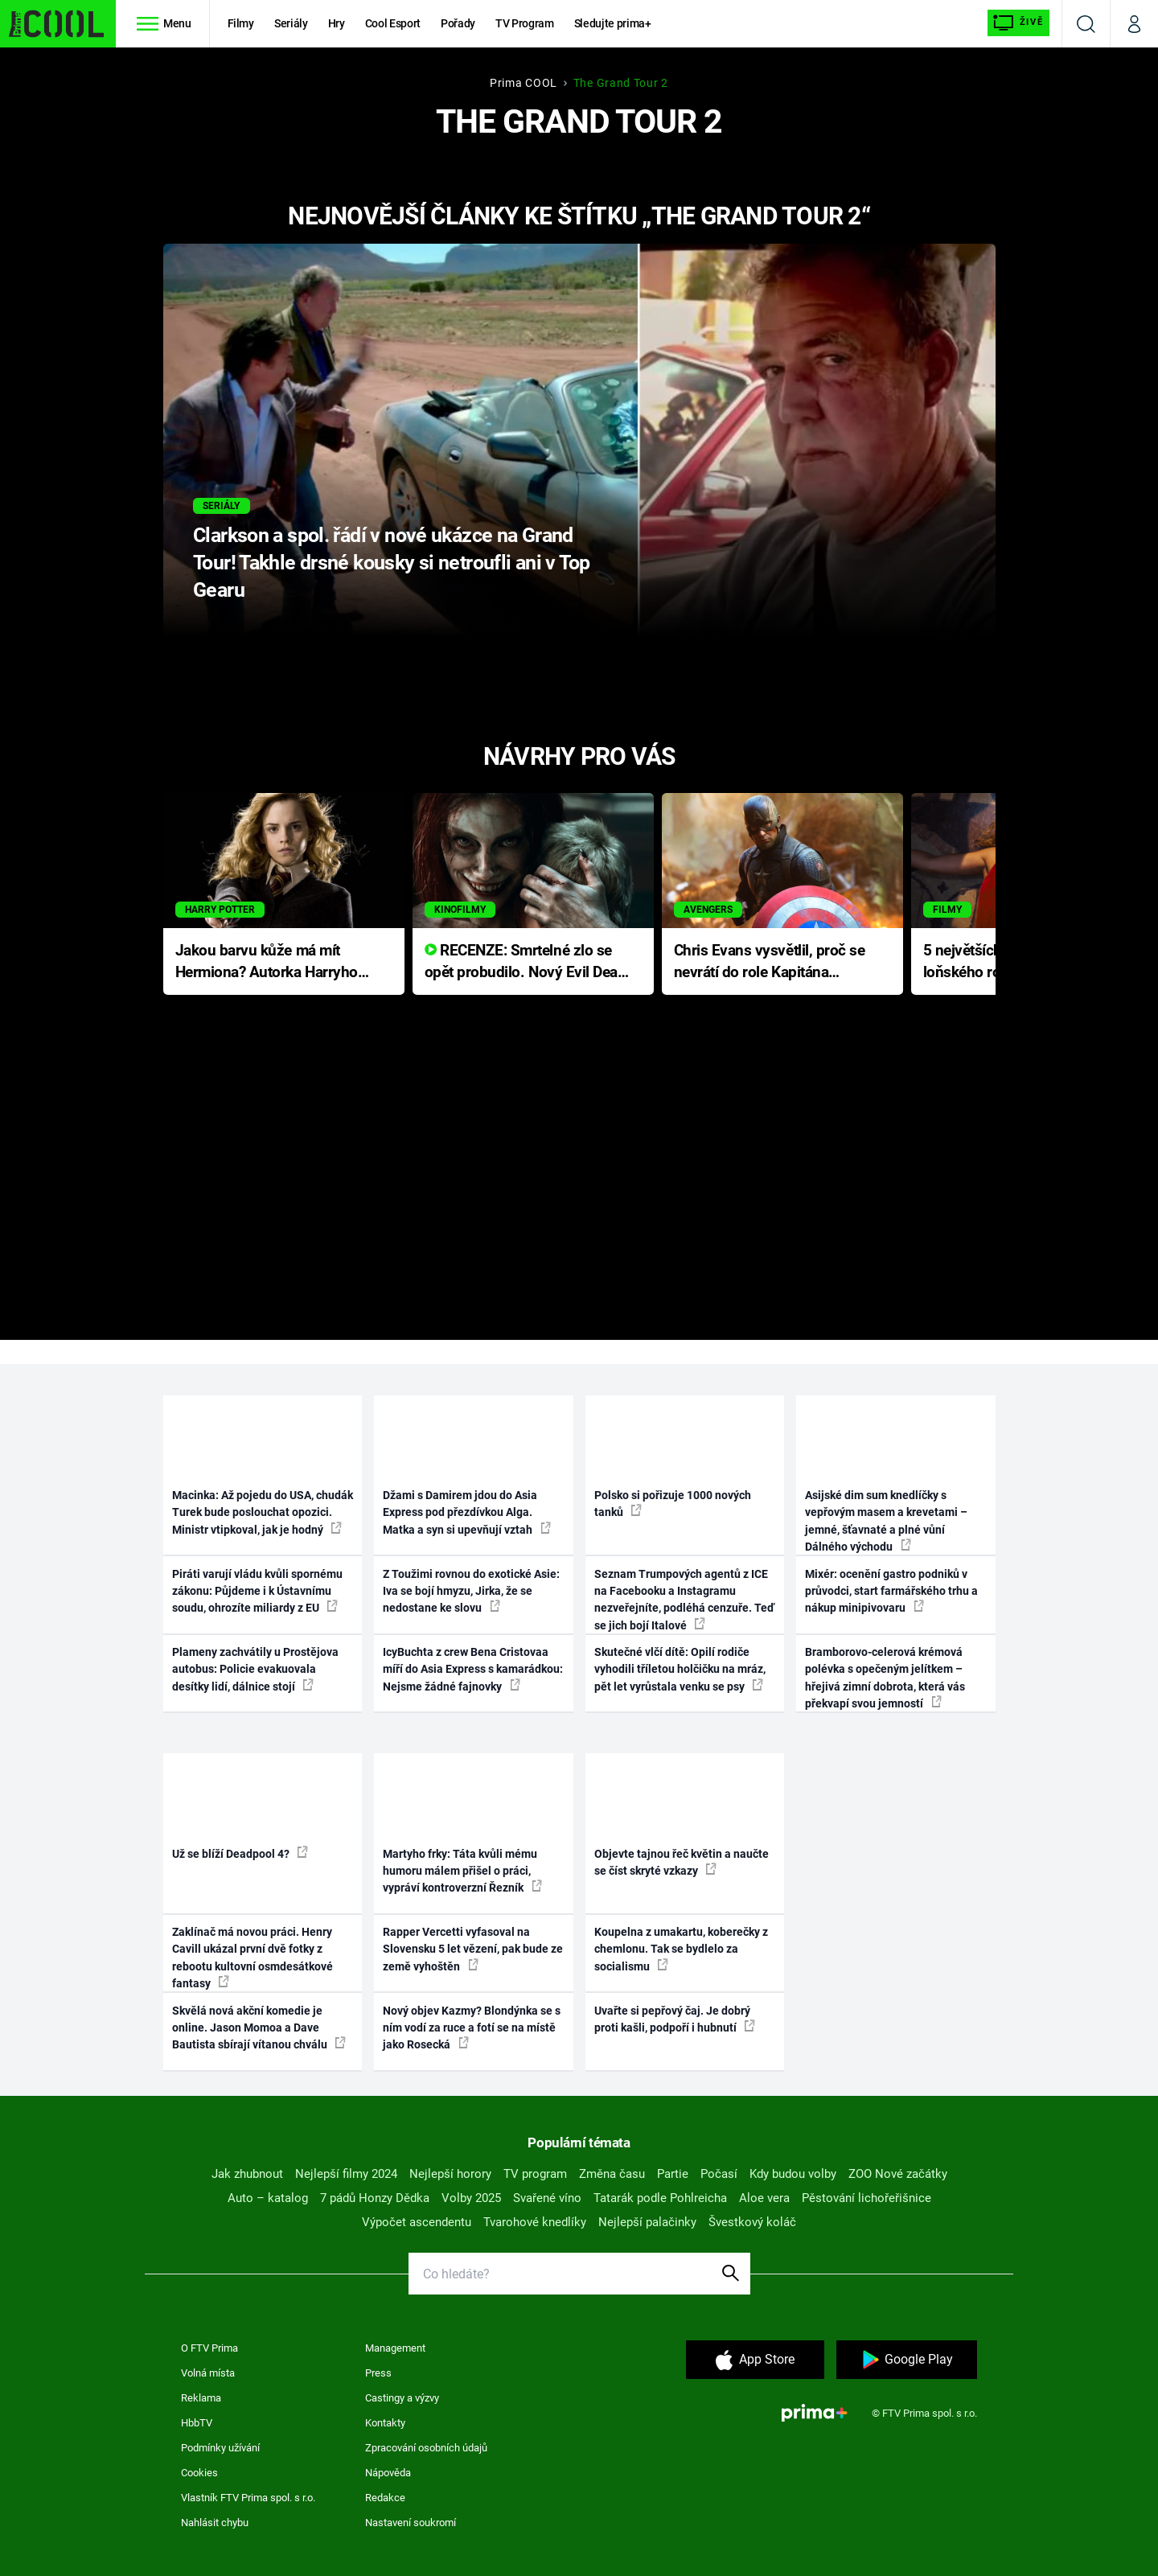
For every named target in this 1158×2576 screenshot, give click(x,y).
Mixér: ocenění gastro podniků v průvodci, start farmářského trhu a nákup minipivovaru (891, 1591)
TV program (535, 2174)
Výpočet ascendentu (416, 2222)
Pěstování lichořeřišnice (866, 2198)
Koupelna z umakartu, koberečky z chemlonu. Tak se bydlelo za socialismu (681, 1949)
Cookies (199, 2473)
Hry (336, 23)
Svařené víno (547, 2198)
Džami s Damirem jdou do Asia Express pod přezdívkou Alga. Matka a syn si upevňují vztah (467, 1512)
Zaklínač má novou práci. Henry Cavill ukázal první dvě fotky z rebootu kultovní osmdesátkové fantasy (252, 1957)
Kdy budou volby (792, 2174)
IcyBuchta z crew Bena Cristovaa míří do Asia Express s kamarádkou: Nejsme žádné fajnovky (473, 1669)
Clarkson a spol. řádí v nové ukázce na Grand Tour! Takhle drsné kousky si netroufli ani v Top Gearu (391, 563)
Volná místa (208, 2373)
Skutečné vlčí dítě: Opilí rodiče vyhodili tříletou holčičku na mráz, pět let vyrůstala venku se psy (680, 1669)
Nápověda (388, 2473)
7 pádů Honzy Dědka (374, 2198)
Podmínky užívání (220, 2448)
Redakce (385, 2498)
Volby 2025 (471, 2198)
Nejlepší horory (450, 2174)
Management (395, 2348)
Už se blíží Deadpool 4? (240, 1853)
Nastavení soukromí (410, 2522)
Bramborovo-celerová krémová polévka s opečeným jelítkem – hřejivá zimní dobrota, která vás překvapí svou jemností (885, 1677)
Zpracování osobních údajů (426, 2448)
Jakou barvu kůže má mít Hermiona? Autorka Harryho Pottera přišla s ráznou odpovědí (266, 962)
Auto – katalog (268, 2198)
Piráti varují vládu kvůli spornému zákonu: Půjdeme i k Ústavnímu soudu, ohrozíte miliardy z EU (257, 1591)
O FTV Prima (209, 2348)
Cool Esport (393, 23)
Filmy (241, 23)
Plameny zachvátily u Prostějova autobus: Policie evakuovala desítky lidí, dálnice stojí (255, 1669)
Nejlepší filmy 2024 (346, 2174)
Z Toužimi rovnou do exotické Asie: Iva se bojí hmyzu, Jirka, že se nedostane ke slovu (471, 1591)
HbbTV (196, 2423)
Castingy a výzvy (402, 2398)
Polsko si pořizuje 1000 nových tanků (672, 1503)
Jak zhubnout (247, 2174)
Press (378, 2373)
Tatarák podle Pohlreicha (660, 2198)
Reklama (201, 2398)
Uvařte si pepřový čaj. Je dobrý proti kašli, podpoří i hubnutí (674, 2019)
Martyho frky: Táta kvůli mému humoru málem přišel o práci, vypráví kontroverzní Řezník (462, 1871)
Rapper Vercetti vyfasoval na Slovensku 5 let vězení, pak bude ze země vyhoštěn (473, 1949)
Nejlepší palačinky (647, 2222)
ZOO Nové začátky (897, 2174)
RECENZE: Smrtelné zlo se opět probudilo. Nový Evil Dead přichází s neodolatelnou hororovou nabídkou (525, 962)
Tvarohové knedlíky (534, 2222)
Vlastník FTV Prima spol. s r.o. (248, 2498)
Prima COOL (523, 82)
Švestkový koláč (752, 2222)
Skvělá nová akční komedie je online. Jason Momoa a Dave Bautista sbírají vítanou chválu (259, 2028)
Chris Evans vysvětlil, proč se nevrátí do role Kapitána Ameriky (769, 962)
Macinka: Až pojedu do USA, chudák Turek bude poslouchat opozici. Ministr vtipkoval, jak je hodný (262, 1512)
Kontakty (385, 2423)
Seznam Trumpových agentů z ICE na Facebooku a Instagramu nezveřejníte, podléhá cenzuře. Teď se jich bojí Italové (684, 1599)
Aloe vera (764, 2198)
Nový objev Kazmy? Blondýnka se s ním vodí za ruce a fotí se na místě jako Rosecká (472, 2028)
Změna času (612, 2174)
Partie (672, 2174)
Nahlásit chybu (214, 2522)
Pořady (458, 23)
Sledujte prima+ (612, 23)
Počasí (718, 2174)
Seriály (291, 23)
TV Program (524, 23)
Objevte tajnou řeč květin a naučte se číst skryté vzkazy (681, 1862)
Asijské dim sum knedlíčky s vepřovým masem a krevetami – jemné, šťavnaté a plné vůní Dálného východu (886, 1521)
